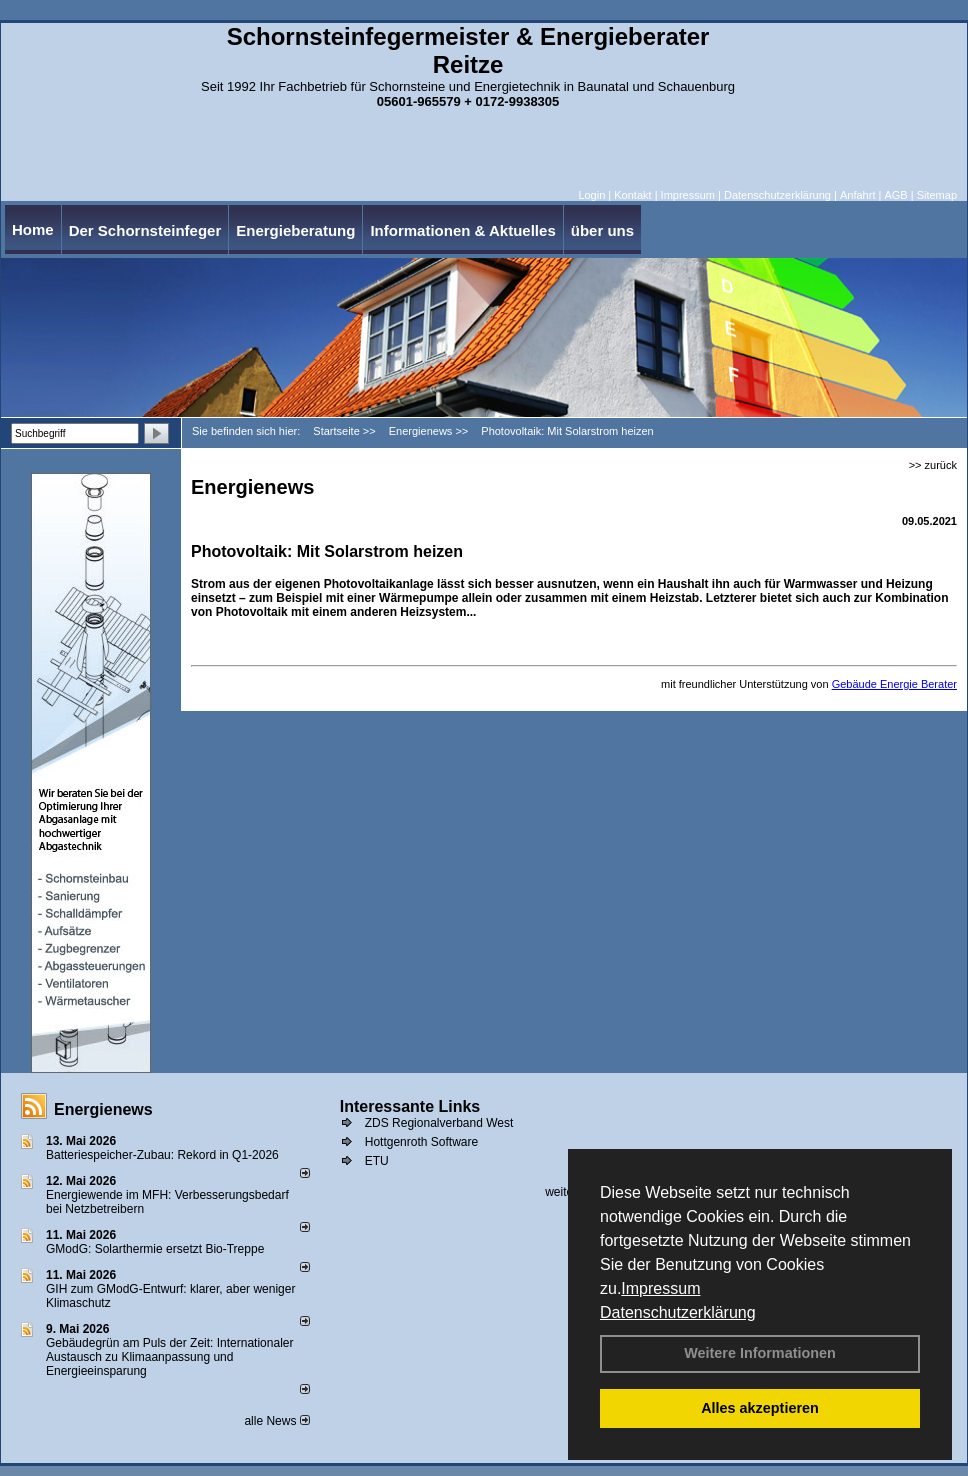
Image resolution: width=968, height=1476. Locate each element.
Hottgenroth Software (421, 1142)
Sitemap (937, 195)
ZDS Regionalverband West (439, 1123)
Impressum (660, 1288)
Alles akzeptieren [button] (760, 1408)
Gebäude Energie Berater (894, 684)
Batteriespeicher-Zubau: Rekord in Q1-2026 (162, 1155)
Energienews (103, 1109)
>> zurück (933, 465)
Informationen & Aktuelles (462, 230)
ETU (377, 1161)
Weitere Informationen (760, 1353)
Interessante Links (410, 1106)
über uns (602, 230)
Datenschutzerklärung (678, 1312)
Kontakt (632, 195)
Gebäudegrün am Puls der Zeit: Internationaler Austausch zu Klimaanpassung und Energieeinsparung (169, 1357)
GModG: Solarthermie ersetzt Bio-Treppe (155, 1249)
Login (591, 195)
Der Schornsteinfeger (145, 230)
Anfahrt (857, 195)
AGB (895, 195)
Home (33, 229)
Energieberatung (295, 230)
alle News (276, 1421)
